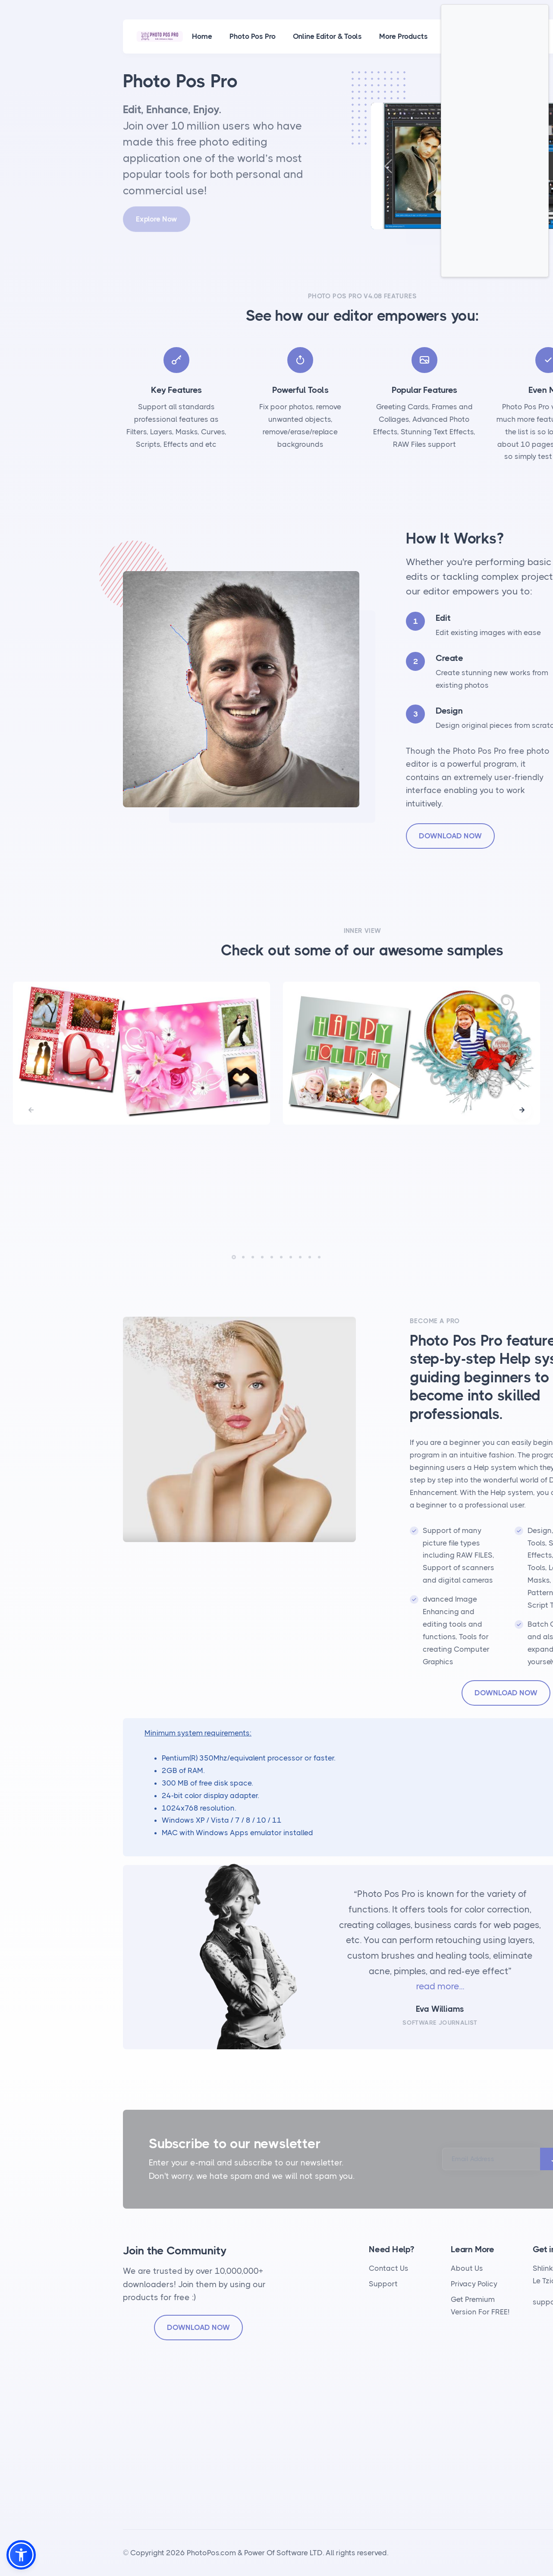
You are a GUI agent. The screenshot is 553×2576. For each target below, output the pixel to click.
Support (383, 2283)
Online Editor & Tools (327, 36)
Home (202, 36)
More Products (403, 36)
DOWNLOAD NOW (450, 835)
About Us (467, 2268)
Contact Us (388, 2268)
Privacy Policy (474, 2283)
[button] (521, 1110)
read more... (440, 1986)
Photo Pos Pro (252, 36)
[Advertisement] (495, 140)
